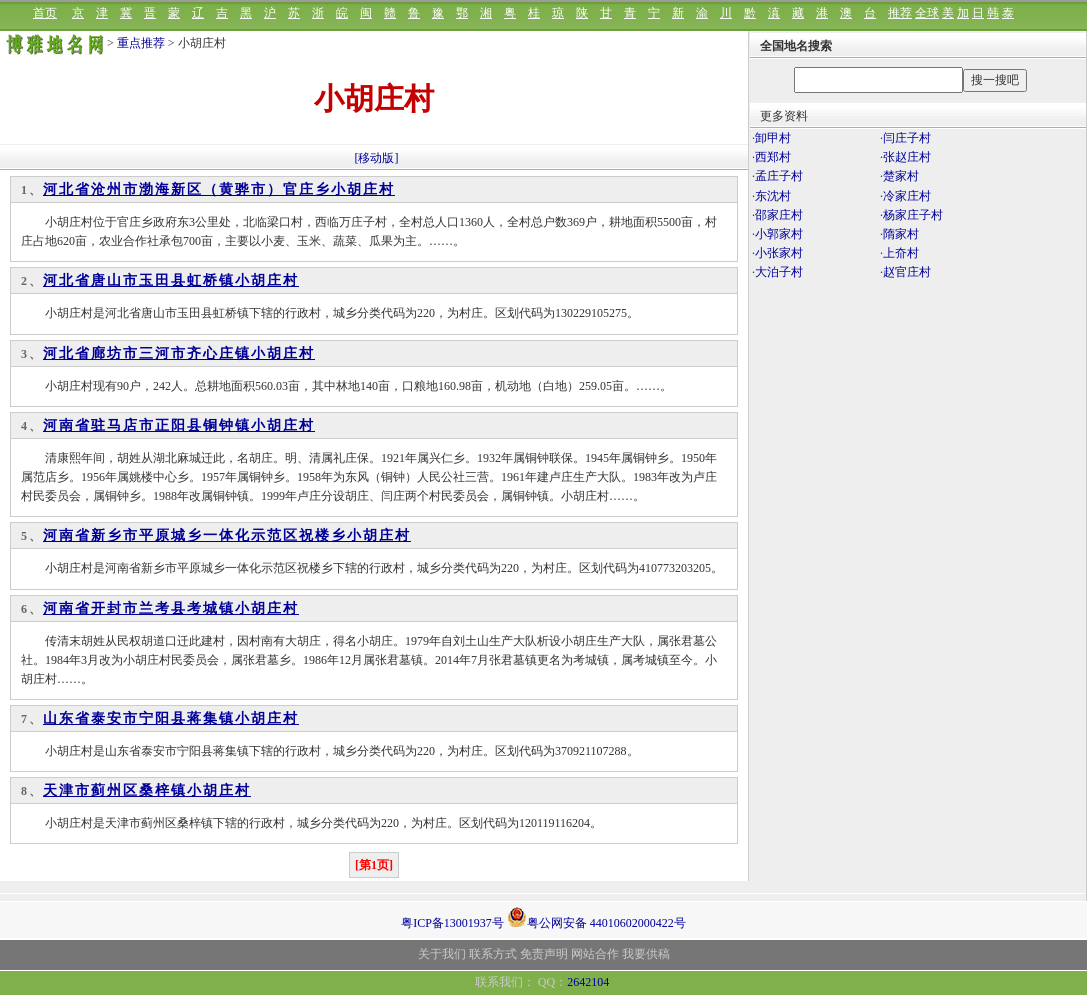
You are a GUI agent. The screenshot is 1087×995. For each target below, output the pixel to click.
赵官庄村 (907, 272)
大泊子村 (779, 272)
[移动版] (377, 158)
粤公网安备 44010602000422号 (596, 917)
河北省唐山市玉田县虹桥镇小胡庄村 (171, 280)
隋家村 (901, 234)
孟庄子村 (779, 176)
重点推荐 (141, 43)
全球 (927, 13)
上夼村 (901, 253)
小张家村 (779, 253)
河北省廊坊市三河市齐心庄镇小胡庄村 (179, 353)
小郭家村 (779, 234)
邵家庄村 (779, 215)
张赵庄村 (907, 157)
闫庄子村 (907, 138)
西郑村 (773, 157)
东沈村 (773, 196)
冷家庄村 (907, 196)
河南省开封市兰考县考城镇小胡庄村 (171, 608)
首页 (45, 13)
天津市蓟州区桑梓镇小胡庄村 (147, 790)
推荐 (900, 13)
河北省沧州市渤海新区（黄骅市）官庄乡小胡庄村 (219, 189)
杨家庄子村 (913, 215)
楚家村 (901, 176)
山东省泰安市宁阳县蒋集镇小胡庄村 (171, 718)
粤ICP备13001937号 (452, 923)
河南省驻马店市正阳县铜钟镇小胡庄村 (179, 425)
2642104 (588, 982)
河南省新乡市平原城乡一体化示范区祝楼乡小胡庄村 (227, 535)
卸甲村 (773, 138)
